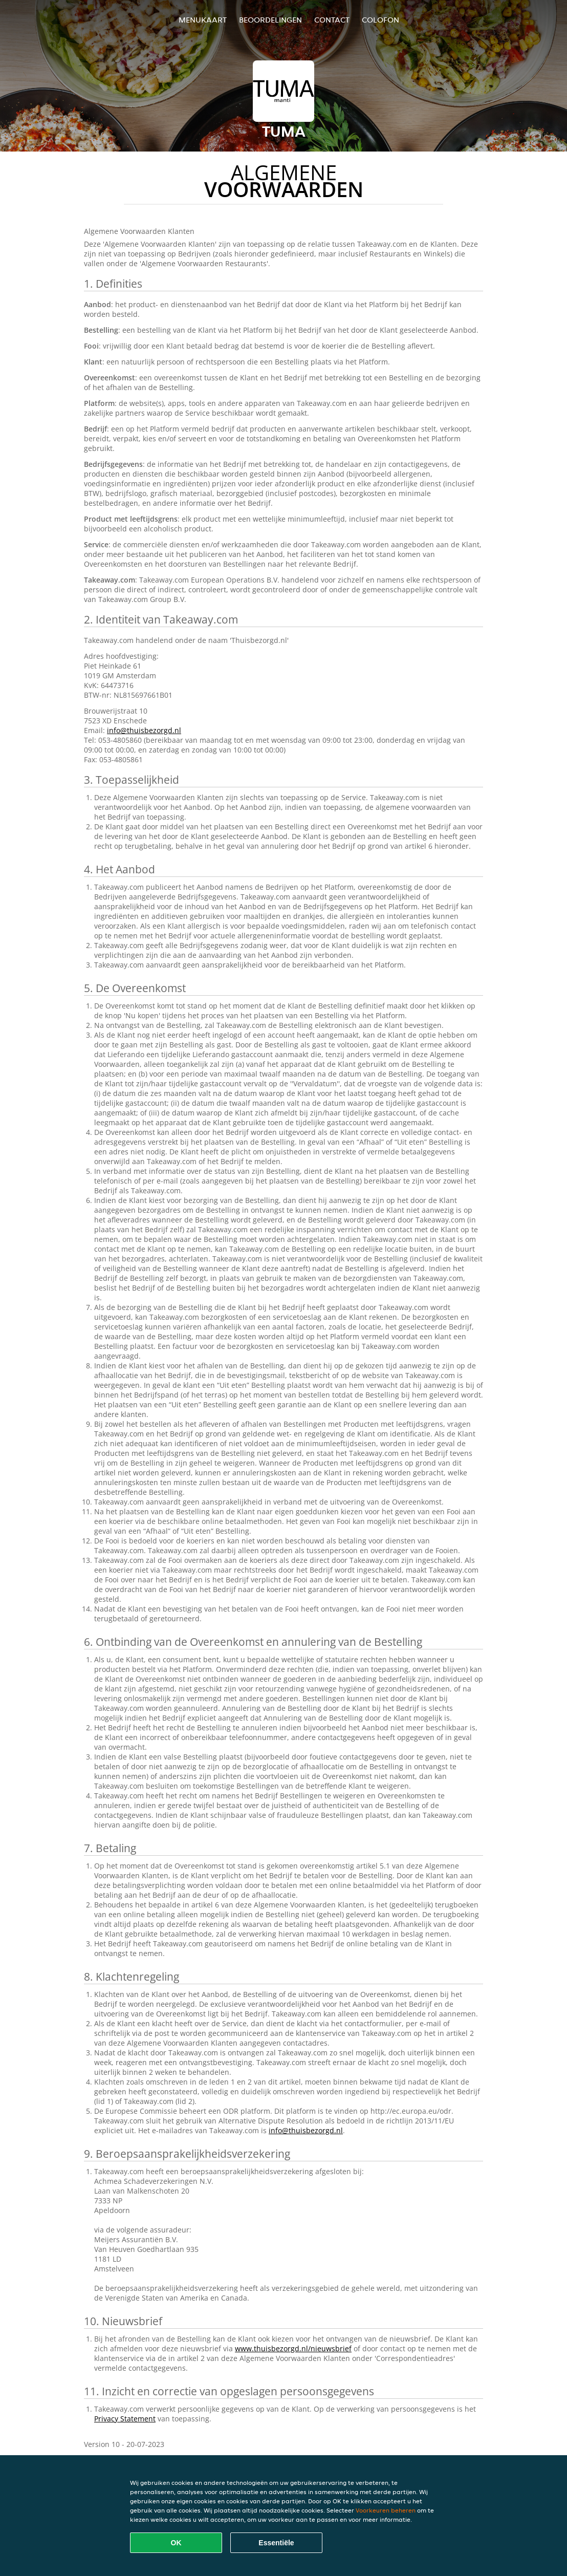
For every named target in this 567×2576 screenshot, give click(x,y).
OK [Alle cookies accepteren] (176, 2543)
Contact (332, 19)
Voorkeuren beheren (386, 2510)
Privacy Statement (125, 2418)
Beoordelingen (270, 19)
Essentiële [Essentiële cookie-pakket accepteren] (276, 2543)
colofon (380, 19)
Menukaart (203, 19)
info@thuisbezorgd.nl (144, 730)
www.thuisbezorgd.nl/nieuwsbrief (293, 2348)
